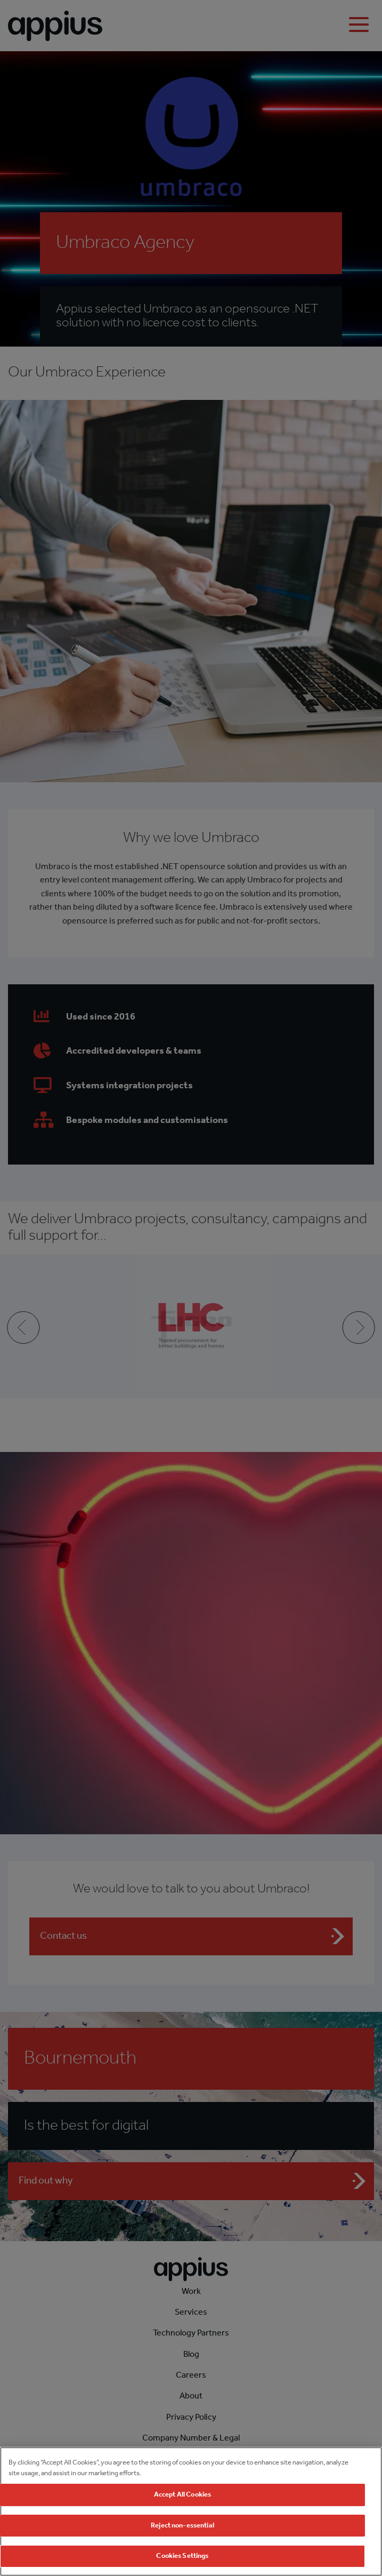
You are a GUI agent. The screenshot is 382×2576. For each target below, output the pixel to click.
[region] (191, 2511)
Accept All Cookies (182, 2494)
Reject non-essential (182, 2525)
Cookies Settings (182, 2556)
